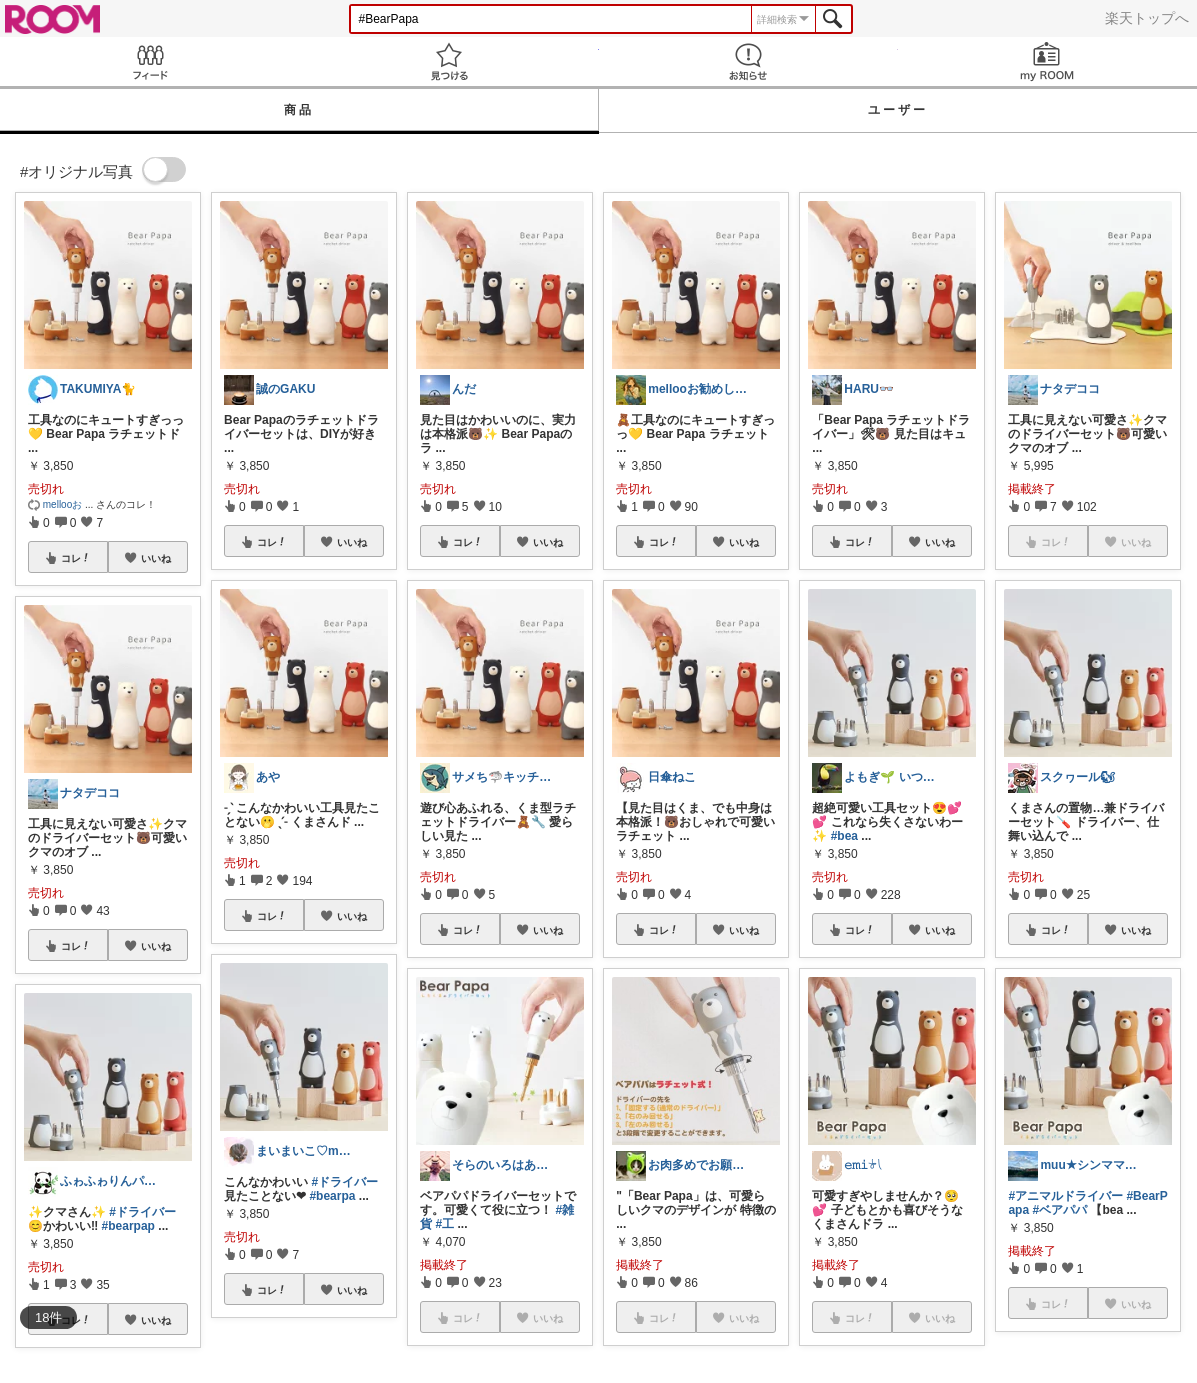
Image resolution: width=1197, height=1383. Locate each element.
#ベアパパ (1059, 1210)
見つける (448, 61)
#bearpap (128, 1226)
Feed (149, 61)
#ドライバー (142, 1212)
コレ (76, 558)
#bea (844, 836)
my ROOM (1047, 61)
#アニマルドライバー (1065, 1196)
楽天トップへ (1147, 18)
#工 (445, 1224)
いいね (156, 558)
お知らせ (748, 61)
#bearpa (332, 1196)
